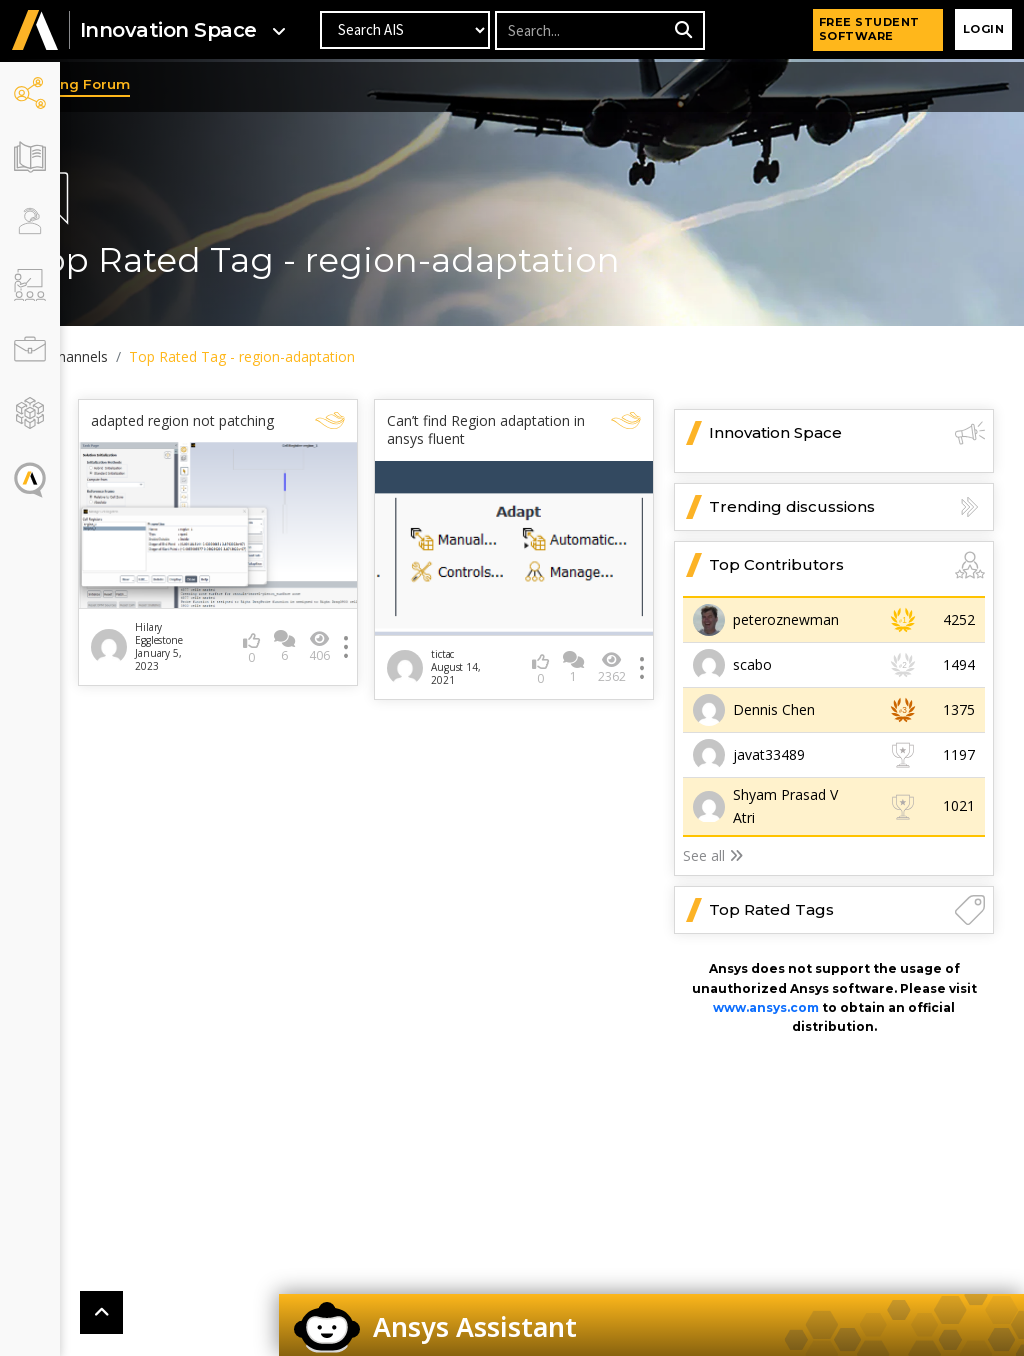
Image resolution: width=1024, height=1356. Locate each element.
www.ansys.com (766, 1007)
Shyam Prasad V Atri (785, 805)
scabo (752, 664)
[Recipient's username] (582, 31)
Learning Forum (134, 84)
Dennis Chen (774, 709)
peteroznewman (786, 619)
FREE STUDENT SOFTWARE (869, 30)
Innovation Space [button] (847, 433)
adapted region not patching (213, 430)
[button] (35, 31)
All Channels (129, 356)
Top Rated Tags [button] (847, 910)
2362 (613, 654)
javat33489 (769, 754)
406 (349, 646)
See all (713, 855)
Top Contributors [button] (847, 565)
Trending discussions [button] (847, 507)
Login (984, 30)
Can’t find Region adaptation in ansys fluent (500, 430)
